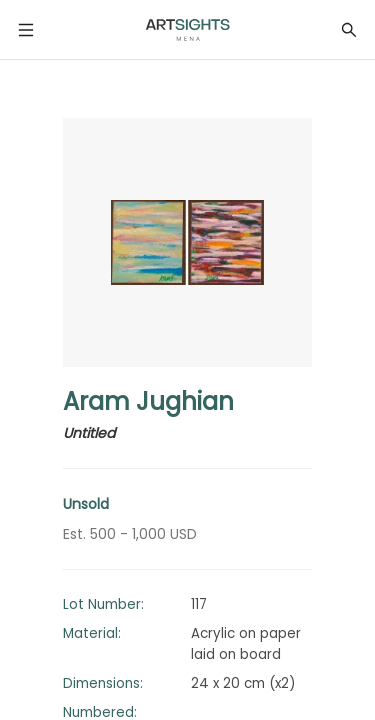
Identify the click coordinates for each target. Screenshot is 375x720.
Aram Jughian (148, 401)
